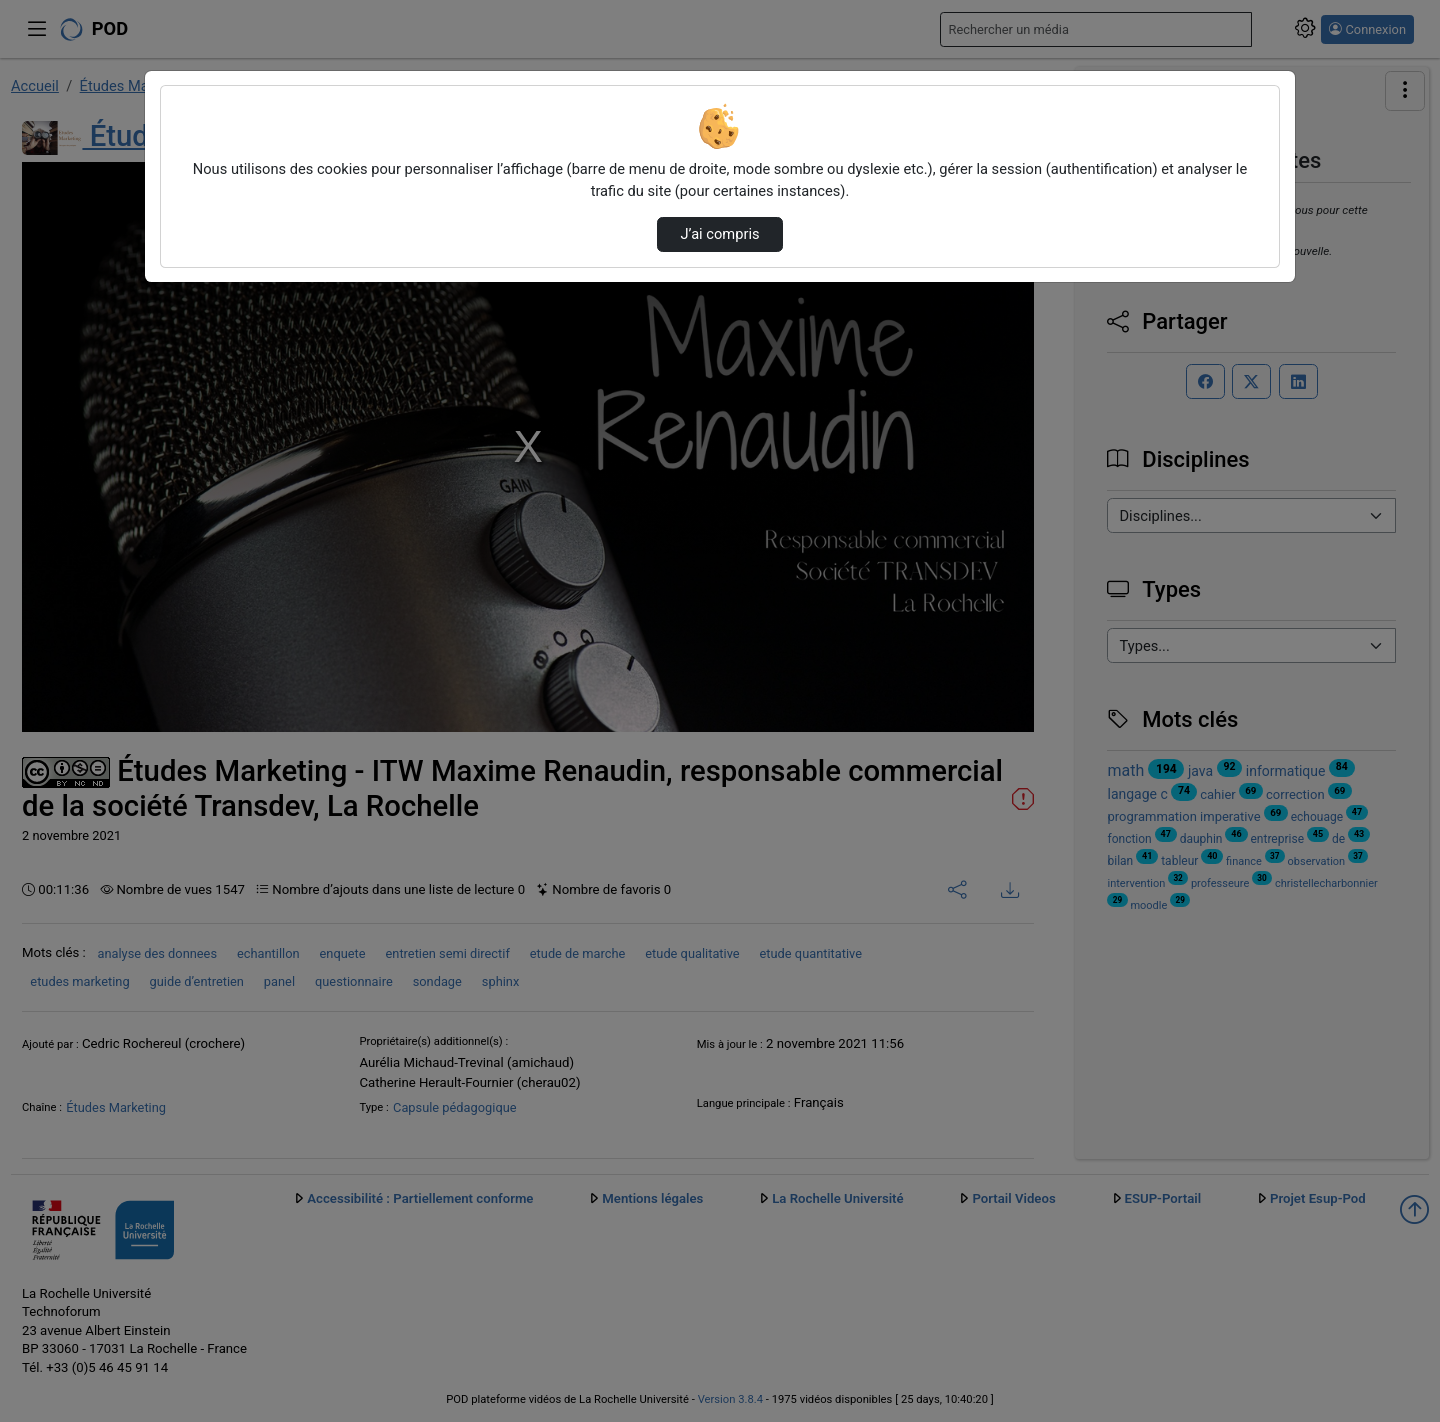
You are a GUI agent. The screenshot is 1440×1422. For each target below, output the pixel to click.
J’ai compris (719, 234)
